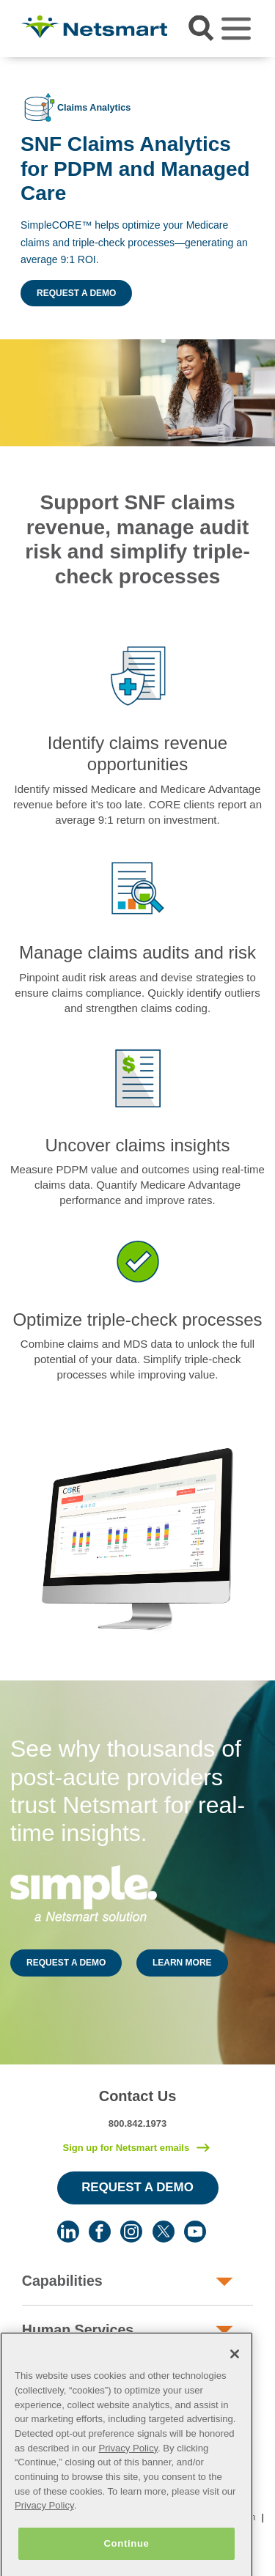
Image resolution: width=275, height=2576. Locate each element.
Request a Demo (76, 293)
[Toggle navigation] (236, 28)
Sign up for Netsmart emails (125, 2147)
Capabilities (62, 2281)
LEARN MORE (182, 1962)
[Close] (235, 2370)
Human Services (77, 2330)
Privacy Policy (128, 2463)
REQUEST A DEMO (66, 1962)
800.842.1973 (138, 2123)
